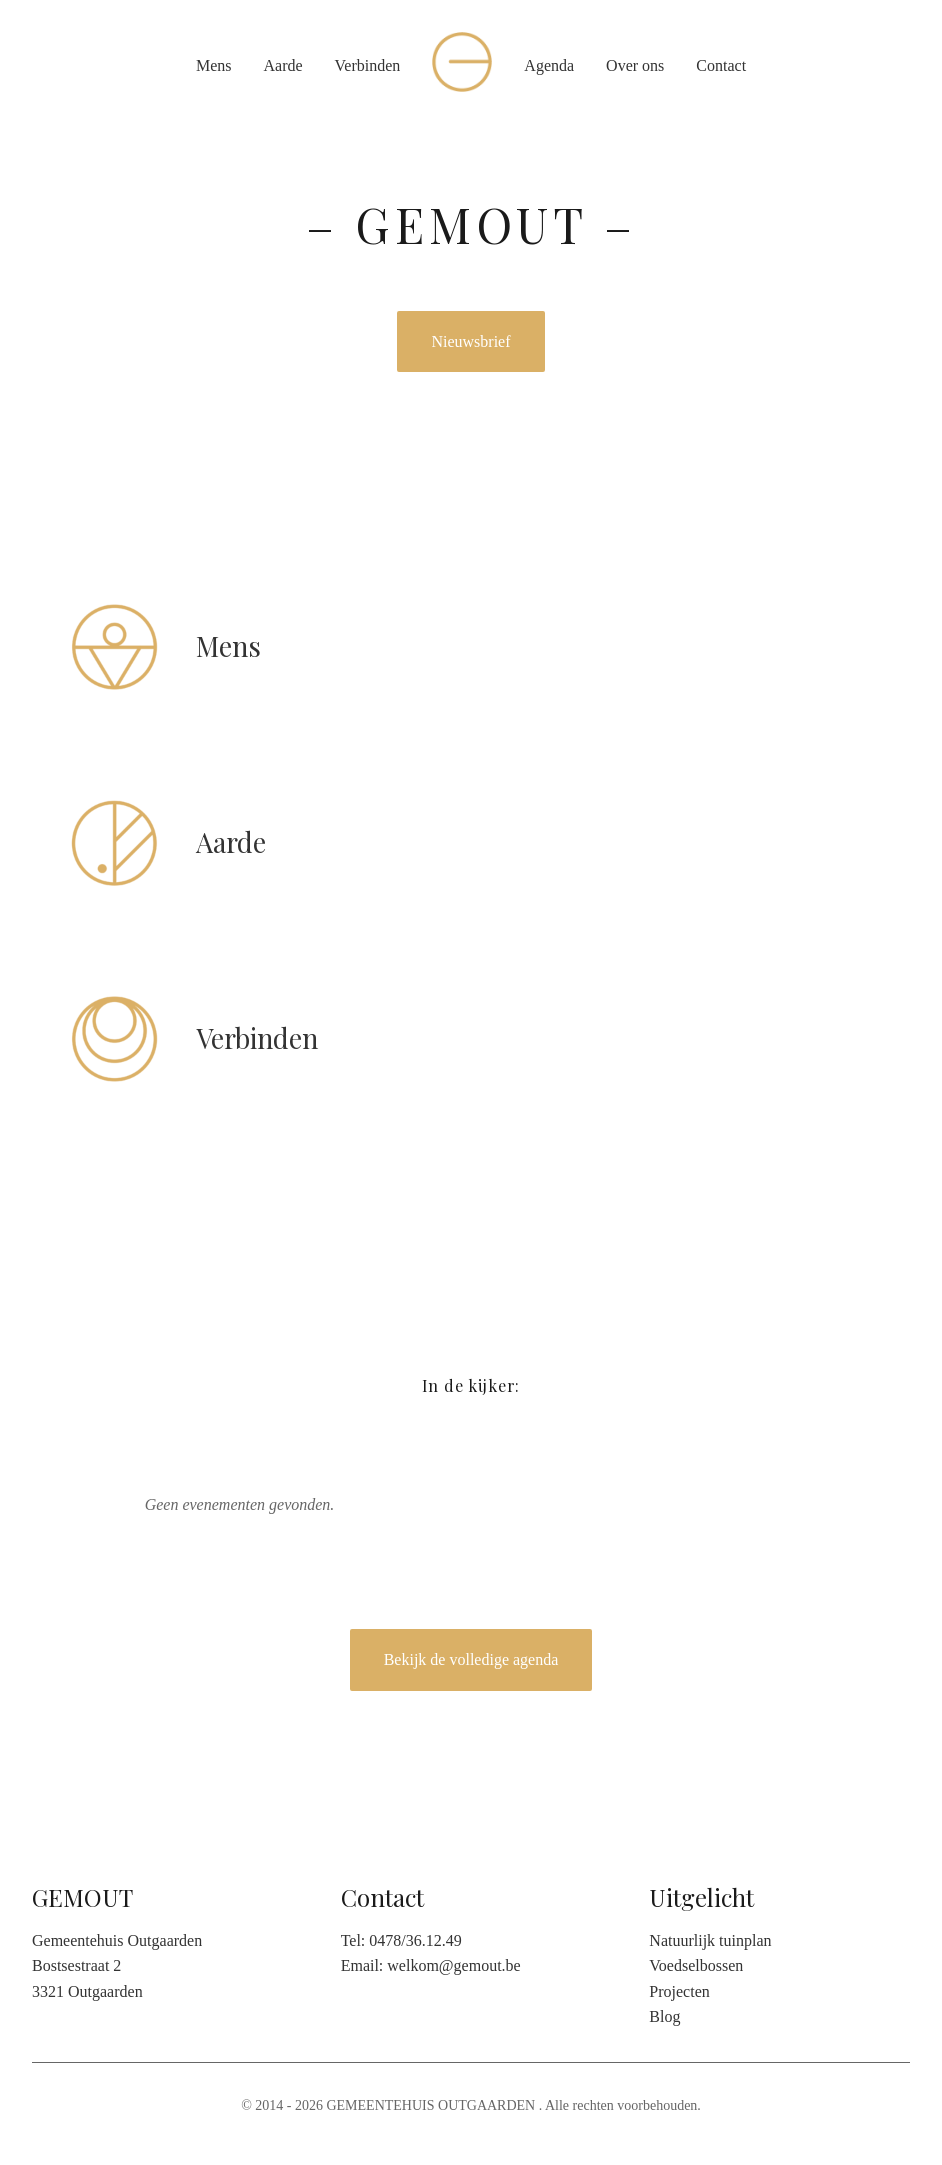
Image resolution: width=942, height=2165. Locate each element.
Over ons (635, 65)
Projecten (679, 1991)
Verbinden (368, 65)
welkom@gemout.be (453, 1965)
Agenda (549, 65)
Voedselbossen (696, 1965)
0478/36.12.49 (415, 1940)
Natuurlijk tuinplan (710, 1940)
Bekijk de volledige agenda (471, 1659)
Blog (664, 2016)
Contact (721, 65)
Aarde (282, 65)
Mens (214, 65)
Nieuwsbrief (470, 341)
